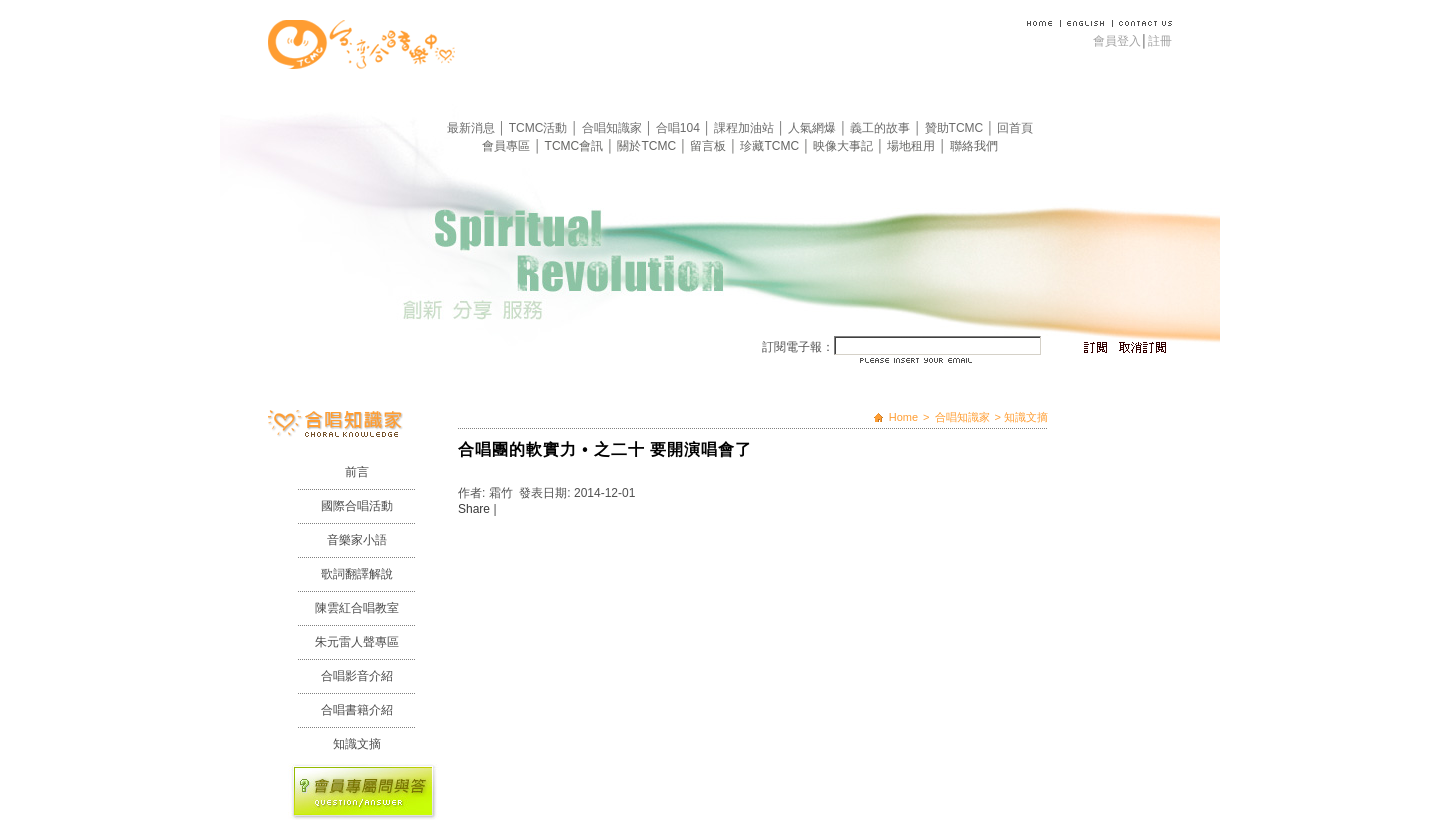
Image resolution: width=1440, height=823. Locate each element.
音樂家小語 (357, 540)
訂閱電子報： (798, 347)
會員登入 (1117, 41)
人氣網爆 (813, 128)
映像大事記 (844, 146)
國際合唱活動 (357, 506)
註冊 (1160, 41)
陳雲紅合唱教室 (357, 608)
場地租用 (912, 146)
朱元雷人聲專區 (357, 642)
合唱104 (679, 128)
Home (903, 417)
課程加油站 (745, 128)
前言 (357, 472)
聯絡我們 (974, 146)
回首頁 (1015, 128)
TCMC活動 (540, 128)
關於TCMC (648, 146)
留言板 (709, 146)
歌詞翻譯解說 (357, 574)
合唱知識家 (613, 128)
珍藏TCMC (771, 146)
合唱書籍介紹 (357, 710)
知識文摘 (357, 744)
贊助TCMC (956, 128)
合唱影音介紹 (357, 676)
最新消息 (472, 128)
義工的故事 (881, 128)
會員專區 (507, 146)
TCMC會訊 (576, 146)
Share (474, 509)
